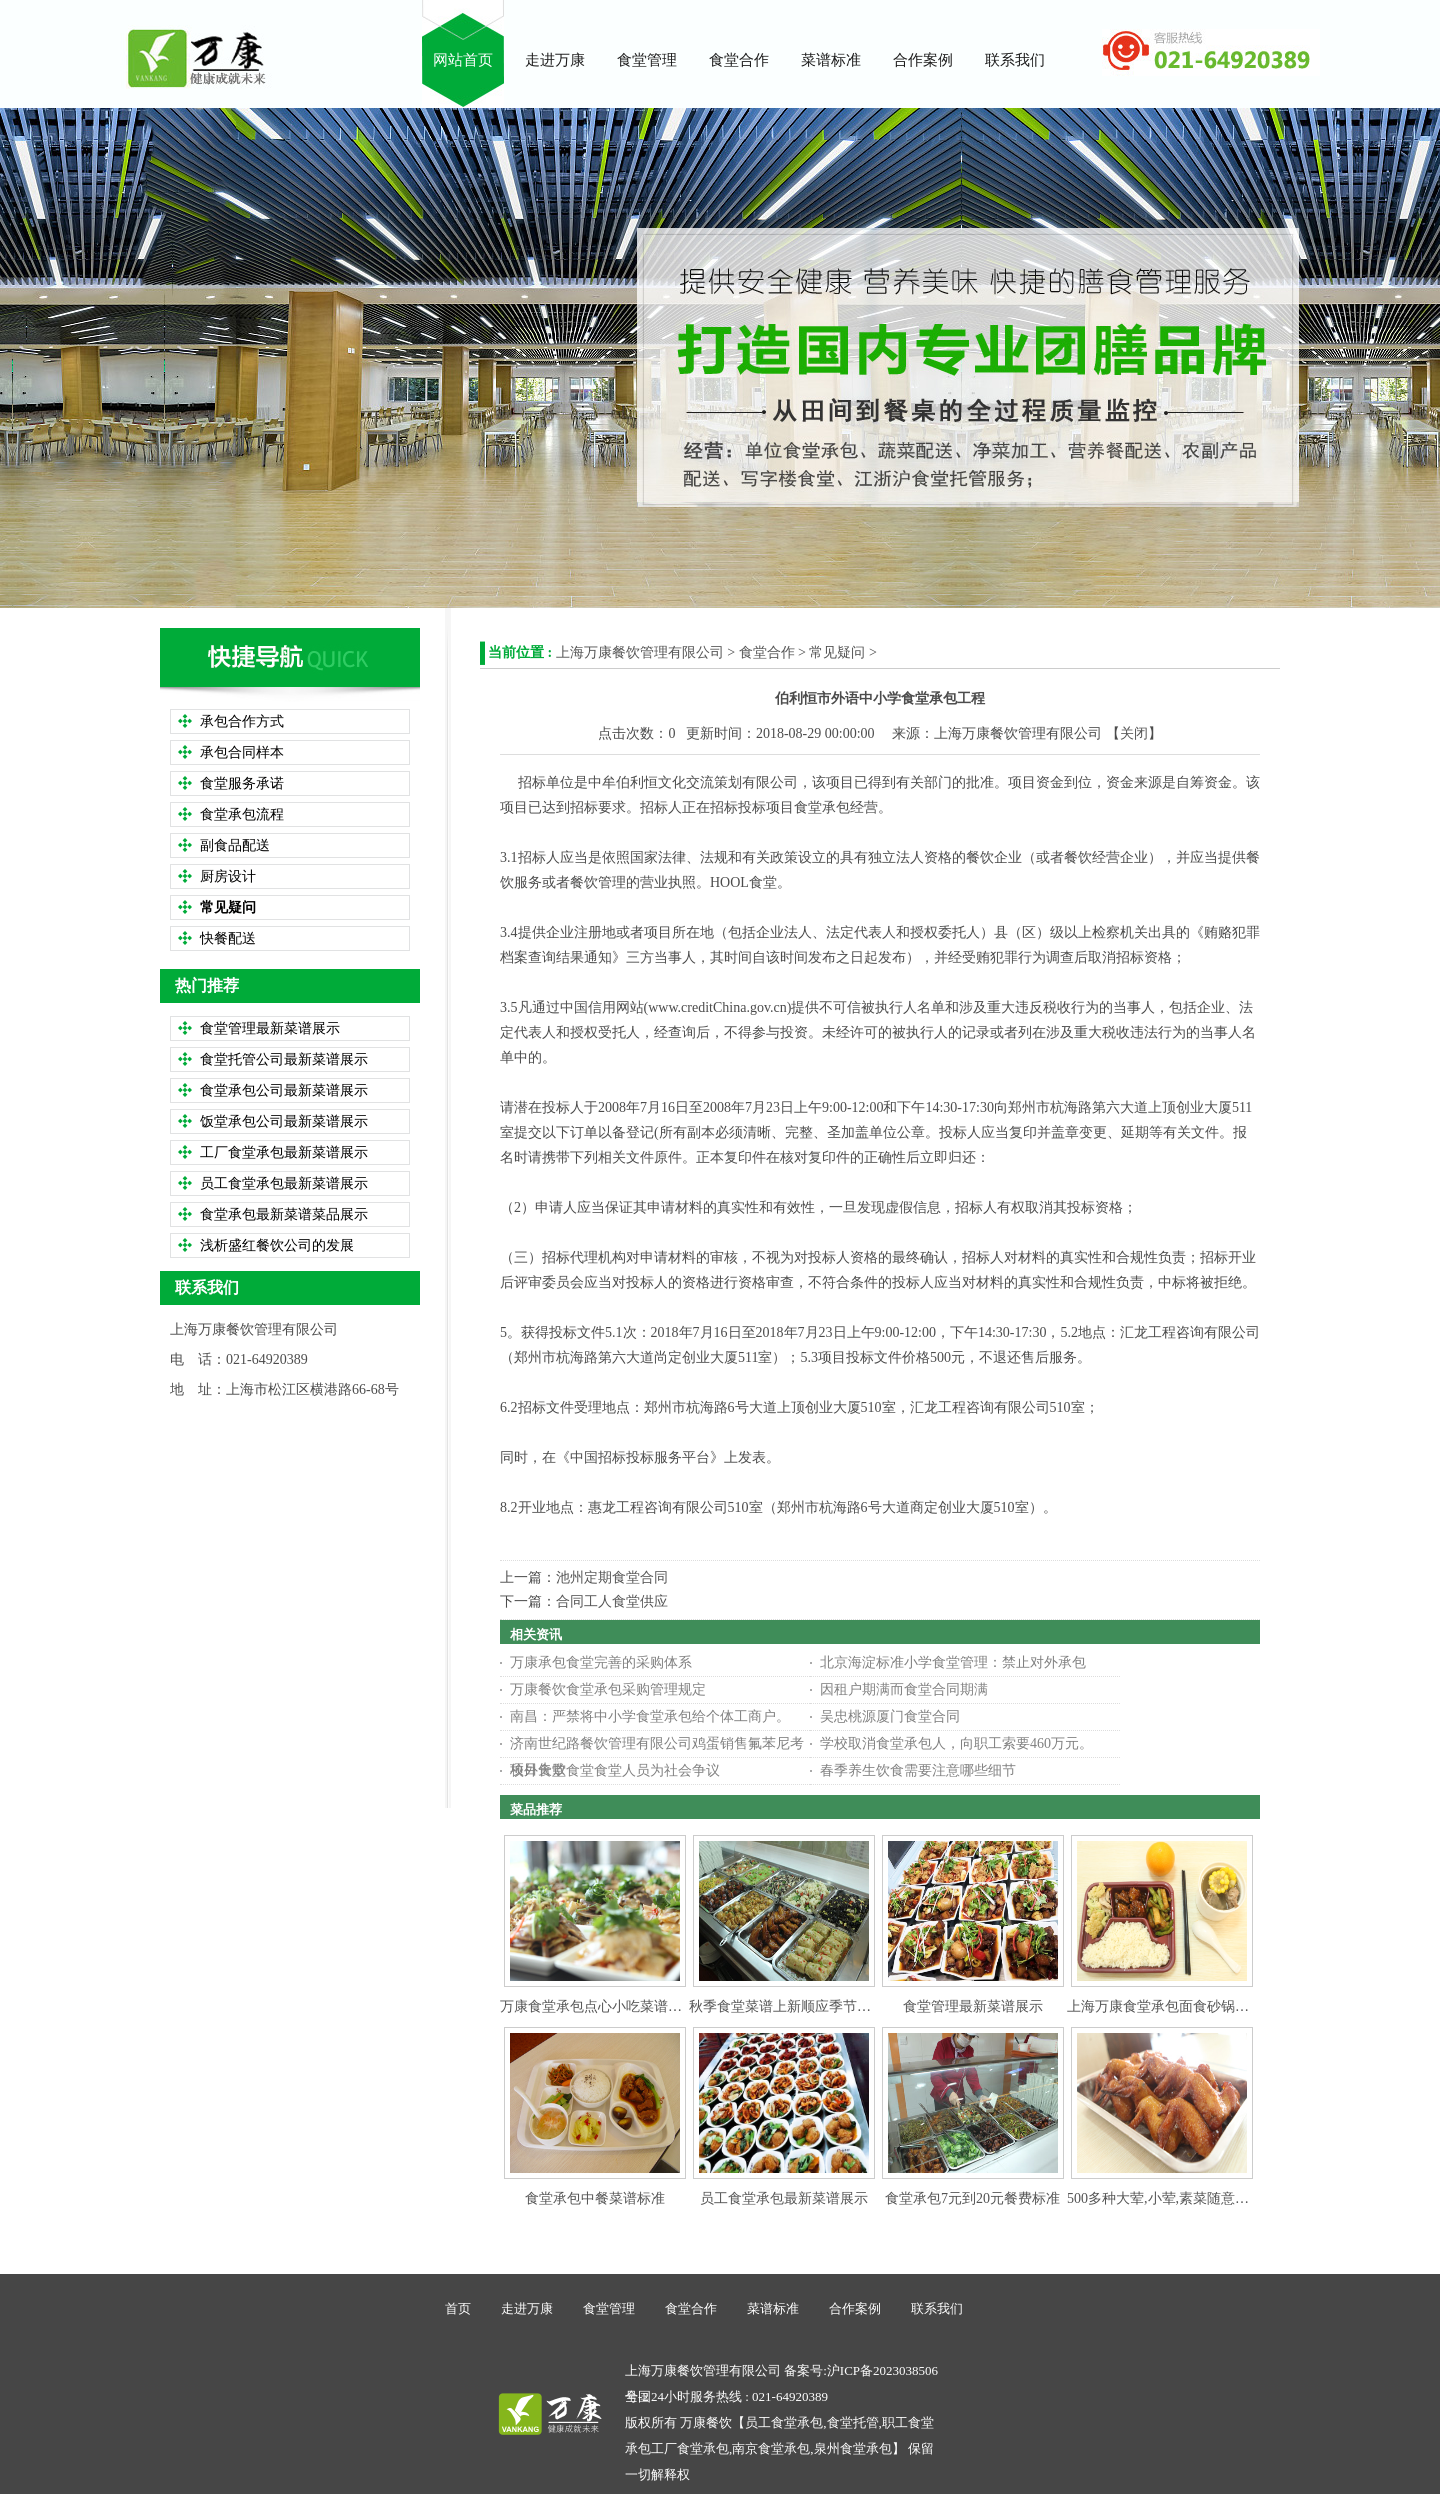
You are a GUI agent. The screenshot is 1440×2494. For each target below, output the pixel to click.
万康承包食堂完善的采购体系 (601, 1662)
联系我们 (937, 2308)
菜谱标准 (773, 2308)
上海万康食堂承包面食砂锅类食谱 (1172, 2006)
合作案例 (855, 2308)
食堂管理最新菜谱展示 (973, 2006)
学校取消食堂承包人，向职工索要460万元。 (956, 1743)
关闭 (1134, 733)
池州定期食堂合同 (612, 1577)
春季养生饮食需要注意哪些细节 (918, 1770)
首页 (458, 2308)
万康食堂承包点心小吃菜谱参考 (598, 2006)
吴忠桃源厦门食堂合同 (890, 1716)
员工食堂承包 (784, 2422)
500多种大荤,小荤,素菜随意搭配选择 (1179, 2198)
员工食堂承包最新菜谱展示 (784, 2198)
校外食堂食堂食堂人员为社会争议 (615, 1770)
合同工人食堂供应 (612, 1601)
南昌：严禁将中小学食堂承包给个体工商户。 (650, 1716)
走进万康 (527, 2308)
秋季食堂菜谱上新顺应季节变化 (787, 2006)
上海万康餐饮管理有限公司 (640, 652)
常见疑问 (837, 652)
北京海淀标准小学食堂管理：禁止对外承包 (953, 1662)
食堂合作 (767, 652)
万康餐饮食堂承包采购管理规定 (608, 1689)
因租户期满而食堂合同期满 (904, 1689)
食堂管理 (609, 2308)
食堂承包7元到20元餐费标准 (972, 2198)
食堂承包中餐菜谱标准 (595, 2198)
